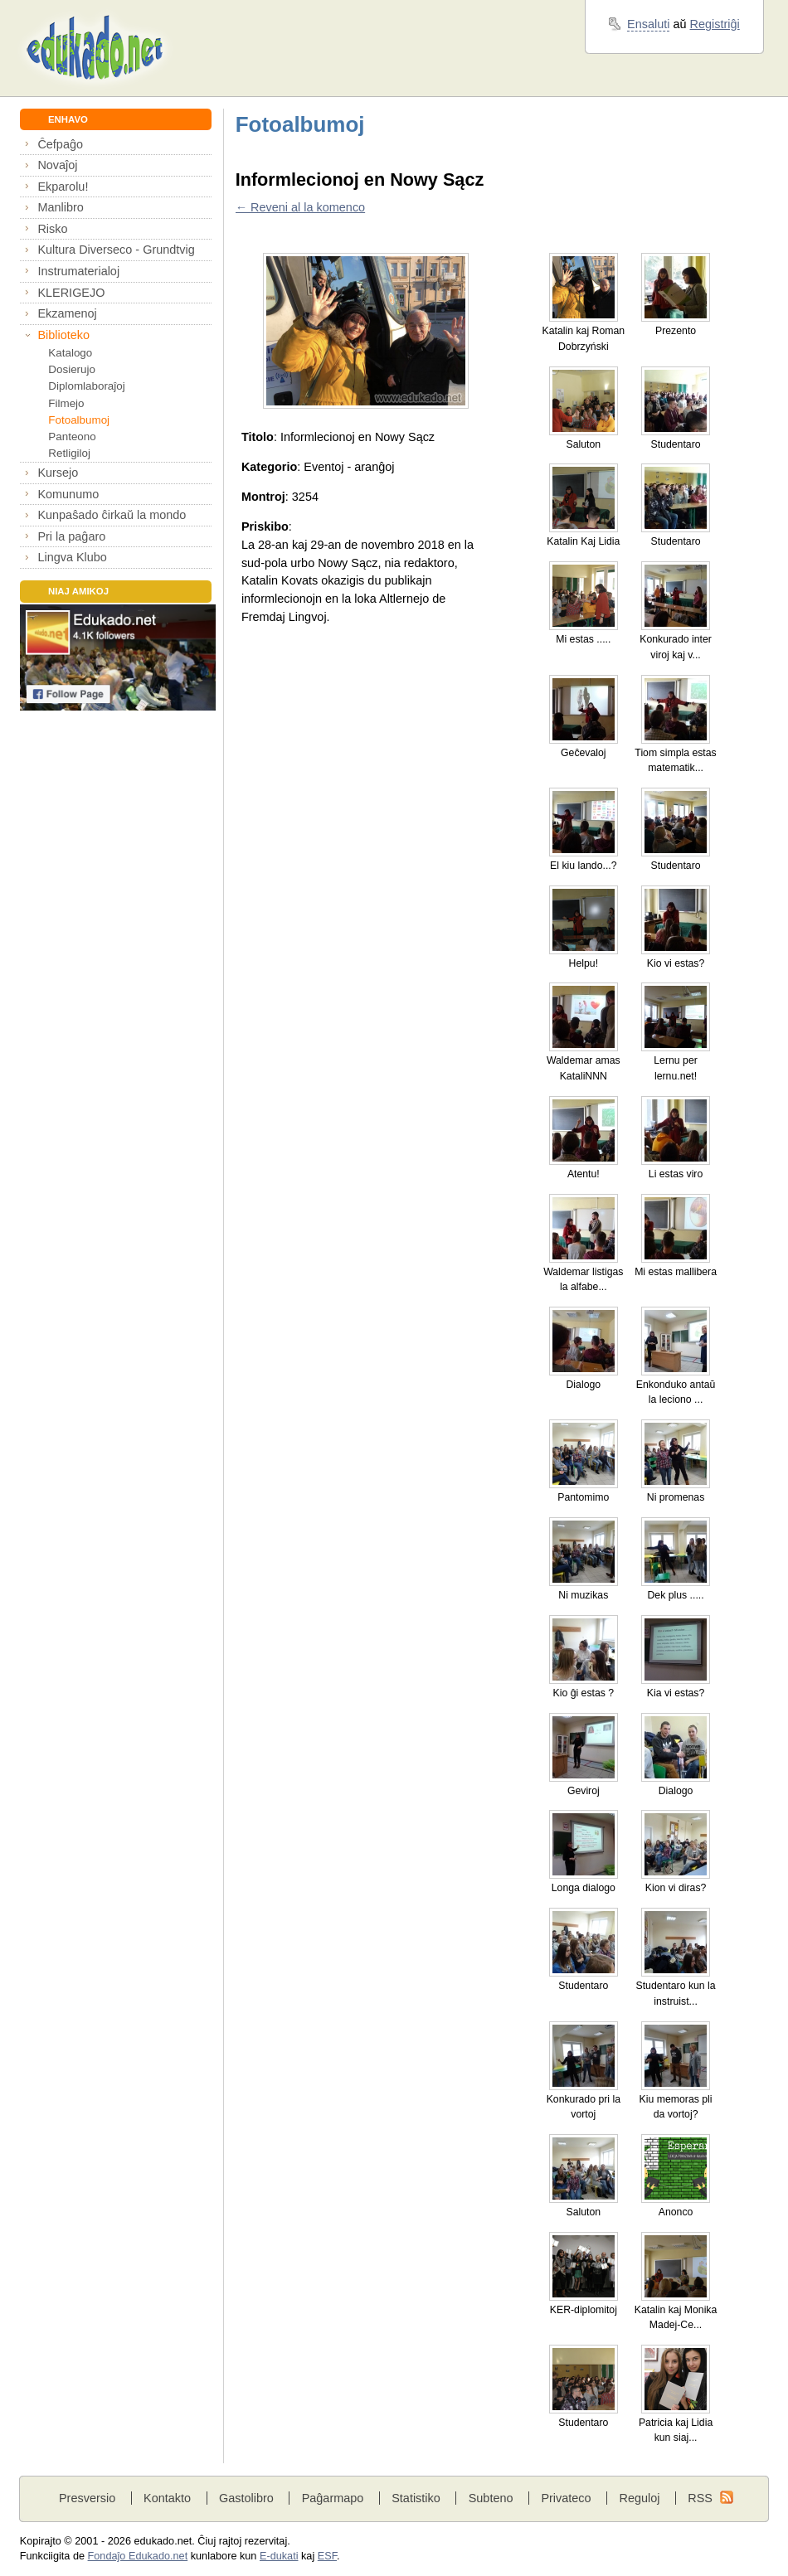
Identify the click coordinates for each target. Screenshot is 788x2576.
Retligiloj (69, 453)
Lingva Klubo (71, 557)
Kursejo (57, 472)
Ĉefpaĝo (60, 144)
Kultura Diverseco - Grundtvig (115, 249)
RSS (700, 2498)
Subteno (491, 2498)
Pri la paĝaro (71, 536)
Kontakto (167, 2498)
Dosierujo (71, 369)
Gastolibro (246, 2498)
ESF (327, 2556)
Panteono (71, 436)
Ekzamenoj (66, 313)
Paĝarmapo (333, 2498)
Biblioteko (63, 335)
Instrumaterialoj (78, 271)
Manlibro (60, 207)
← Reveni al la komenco (300, 207)
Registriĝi (715, 24)
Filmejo (66, 403)
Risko (52, 228)
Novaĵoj (57, 165)
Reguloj (639, 2498)
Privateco (566, 2498)
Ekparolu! (62, 186)
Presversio (87, 2498)
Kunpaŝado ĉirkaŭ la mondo (111, 515)
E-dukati (279, 2556)
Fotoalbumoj (78, 420)
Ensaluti (648, 24)
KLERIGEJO (71, 292)
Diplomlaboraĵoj (86, 386)
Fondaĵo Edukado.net (138, 2556)
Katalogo (70, 353)
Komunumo (68, 494)
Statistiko (416, 2498)
